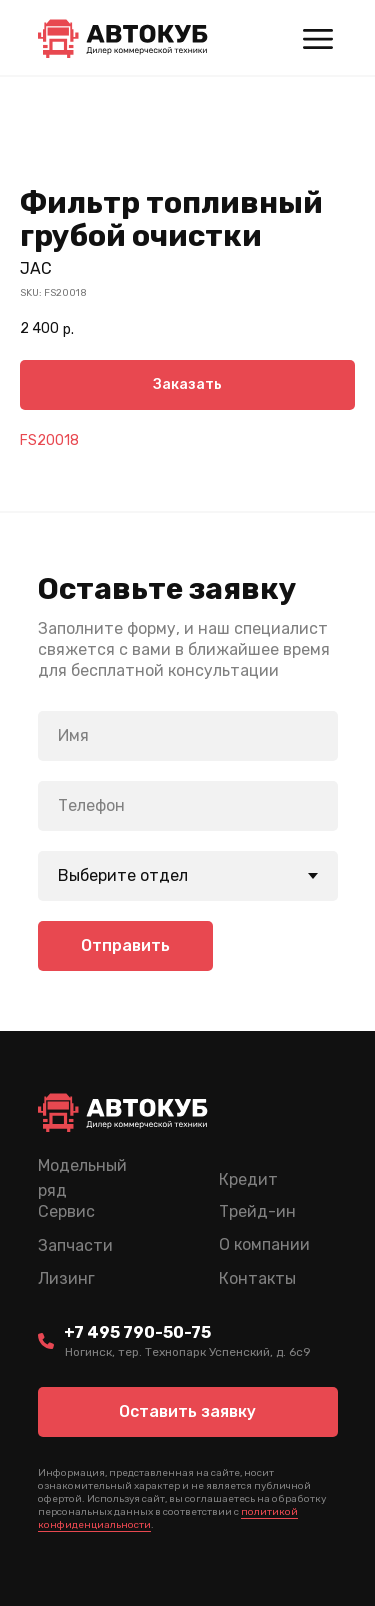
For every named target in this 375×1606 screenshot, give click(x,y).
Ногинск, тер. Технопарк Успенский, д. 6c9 (188, 1352)
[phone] (188, 806)
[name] (188, 736)
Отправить (125, 945)
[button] (188, 1412)
